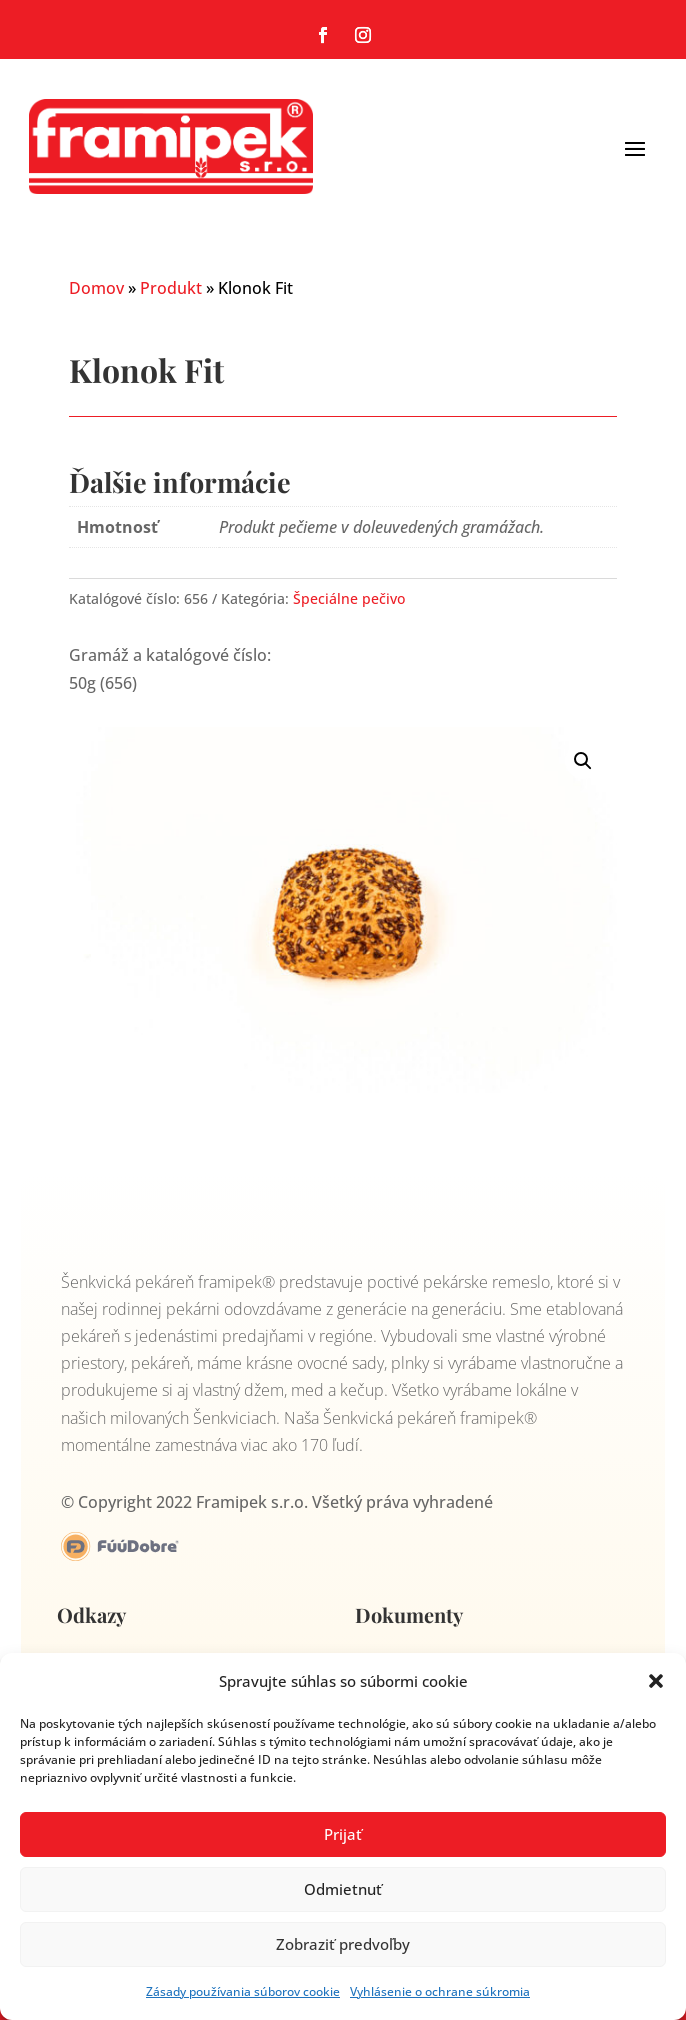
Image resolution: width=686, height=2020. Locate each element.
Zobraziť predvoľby (343, 1944)
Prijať (343, 1834)
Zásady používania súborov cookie (243, 1991)
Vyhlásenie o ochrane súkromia (440, 1991)
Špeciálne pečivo (349, 598)
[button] (656, 1681)
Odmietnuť (343, 1889)
